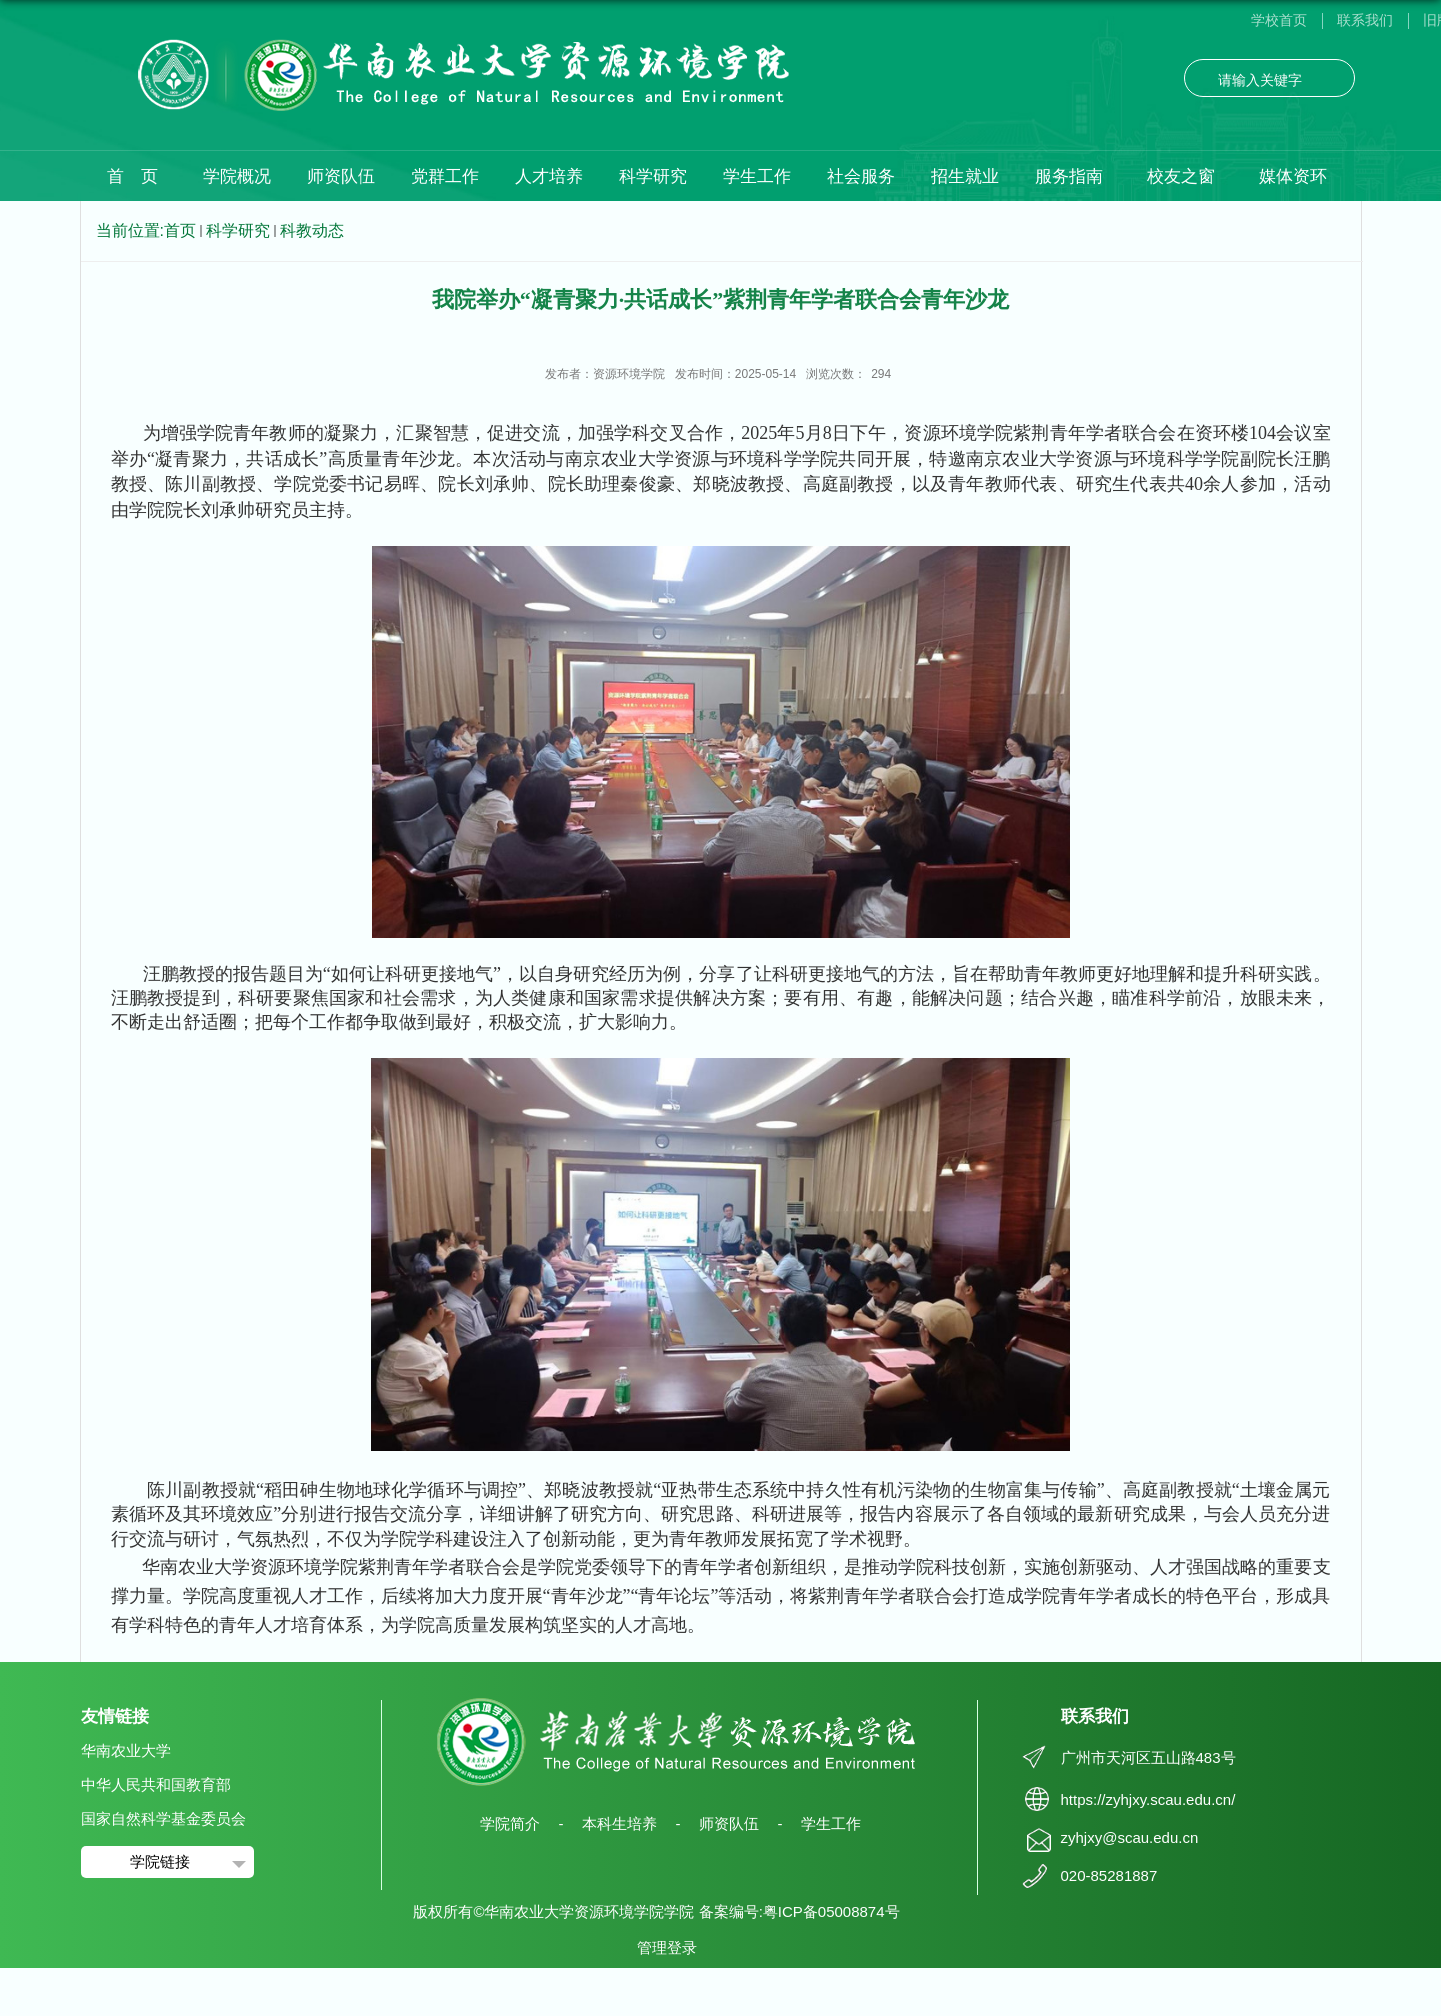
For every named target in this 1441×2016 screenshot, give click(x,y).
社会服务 (861, 176)
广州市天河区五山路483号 (1148, 1757)
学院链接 (160, 1861)
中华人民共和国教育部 (156, 1784)
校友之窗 (1181, 176)
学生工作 (757, 176)
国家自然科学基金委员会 (163, 1818)
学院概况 (237, 176)
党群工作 (445, 176)
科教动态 (312, 230)
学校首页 (1279, 20)
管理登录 (667, 1947)
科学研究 (653, 176)
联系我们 (1365, 20)
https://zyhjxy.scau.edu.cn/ (1148, 1799)
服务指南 (1069, 176)
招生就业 (965, 176)
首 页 (132, 176)
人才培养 (549, 176)
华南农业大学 (126, 1750)
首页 (180, 230)
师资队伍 (341, 176)
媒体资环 (1293, 176)
